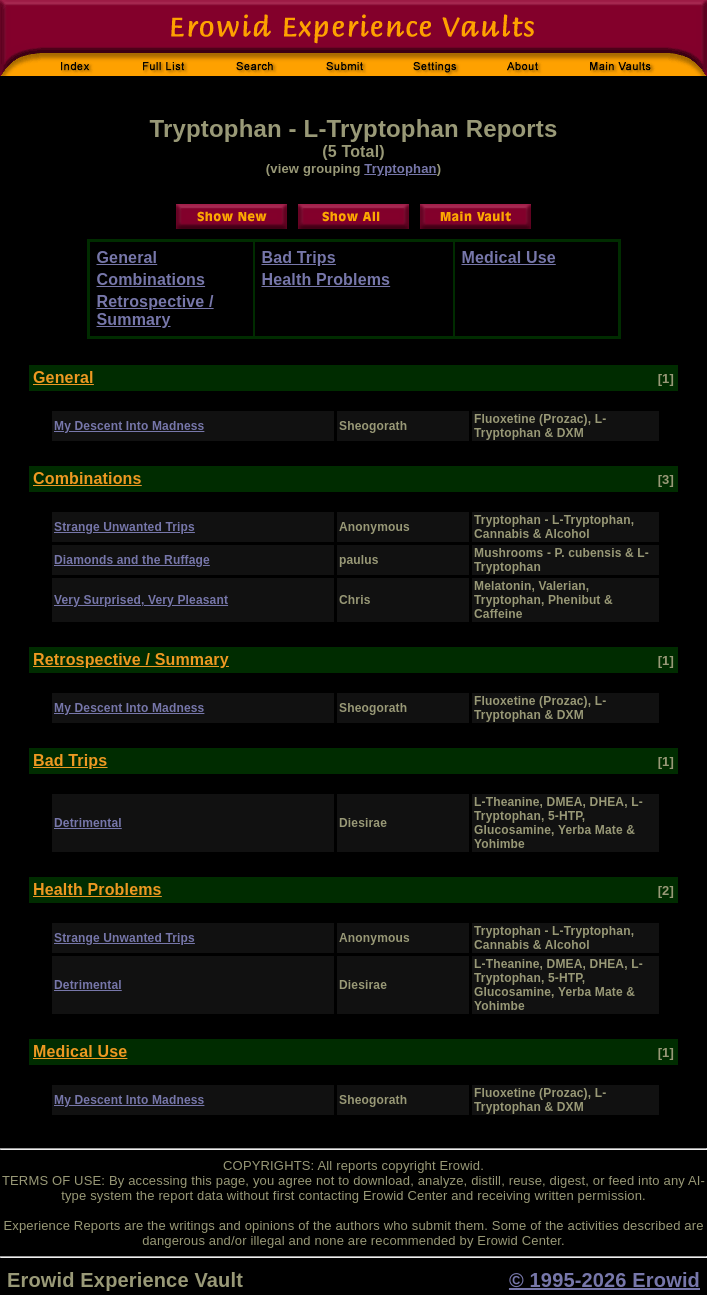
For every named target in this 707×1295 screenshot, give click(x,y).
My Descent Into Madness (129, 426)
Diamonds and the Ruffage (132, 560)
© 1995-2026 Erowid (604, 1280)
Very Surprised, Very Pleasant (141, 600)
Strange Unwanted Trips (124, 527)
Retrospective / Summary (155, 310)
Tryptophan (400, 168)
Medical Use (509, 257)
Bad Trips (299, 257)
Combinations (151, 279)
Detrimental (88, 823)
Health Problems (326, 279)
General (127, 257)
